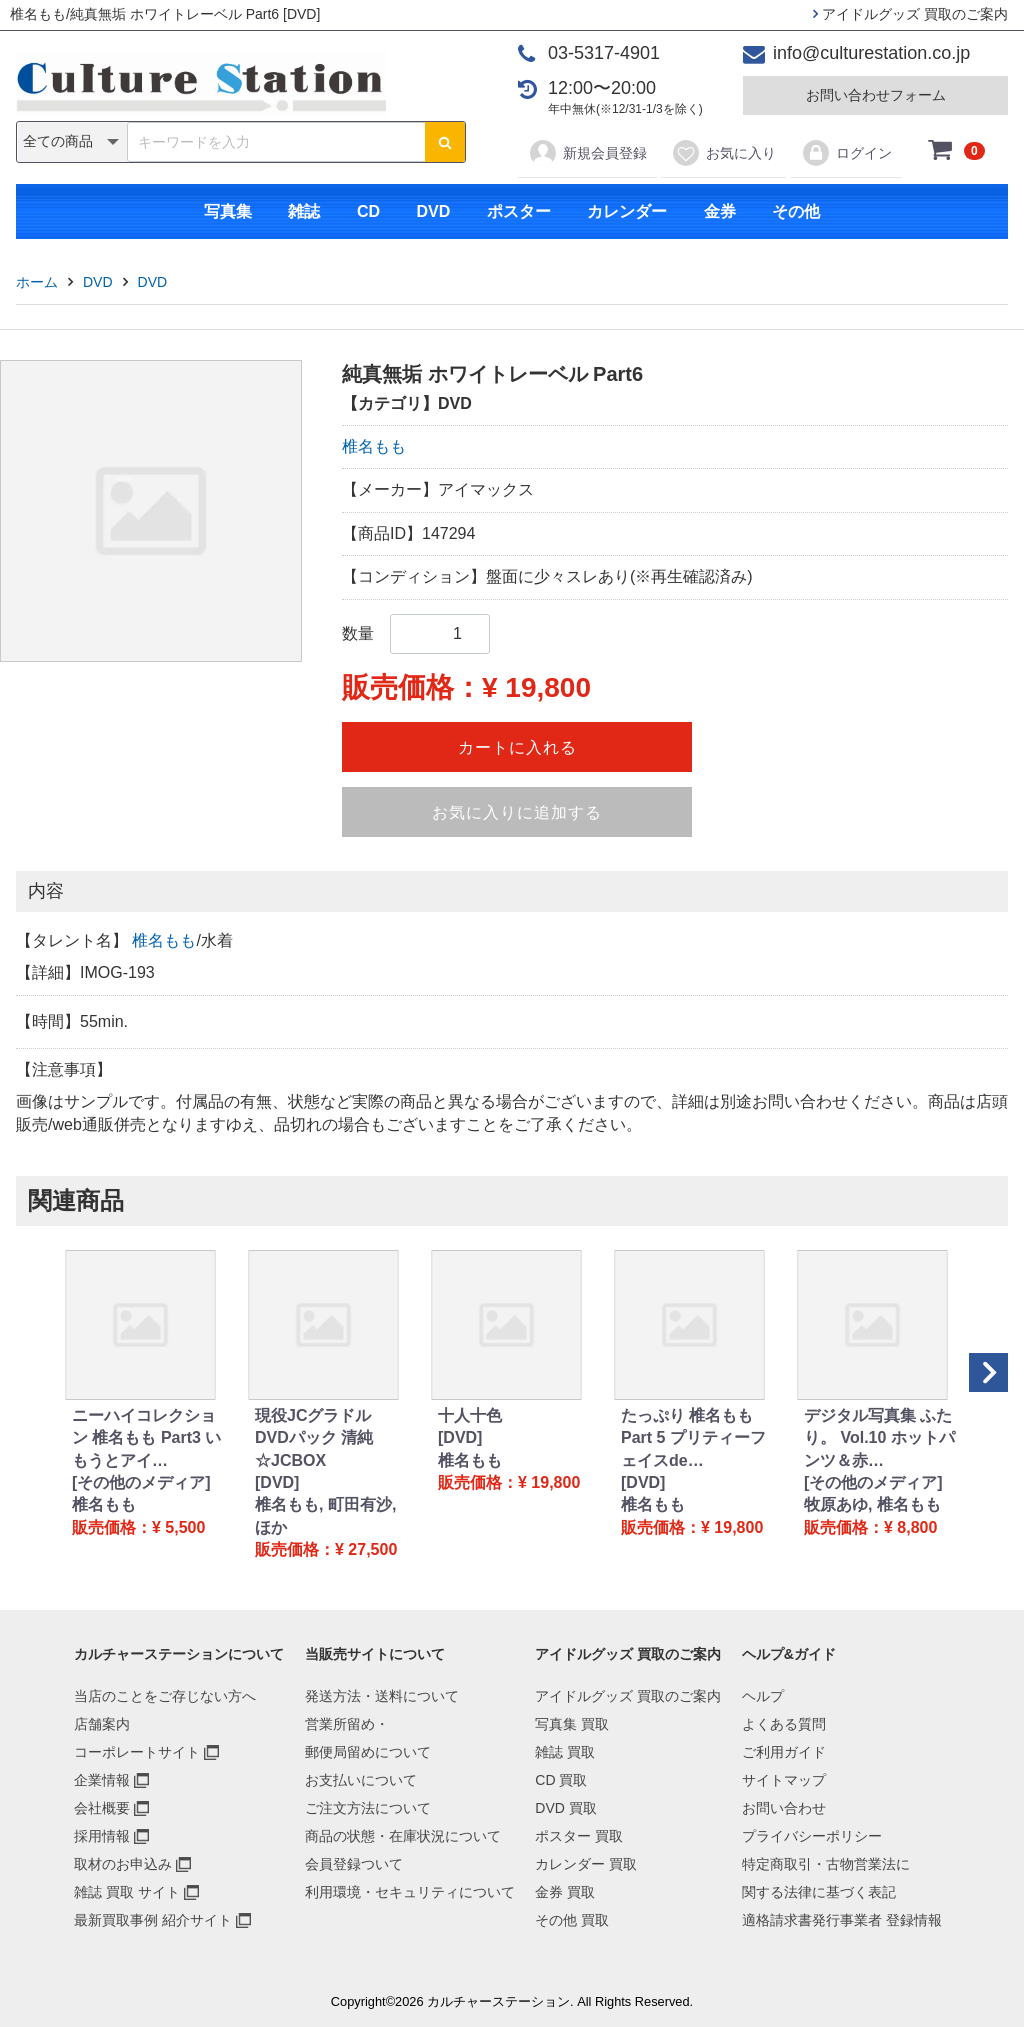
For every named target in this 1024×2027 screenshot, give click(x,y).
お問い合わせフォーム (876, 95)
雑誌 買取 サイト (127, 1892)
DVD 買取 (565, 1808)
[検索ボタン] (445, 142)
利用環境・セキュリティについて (410, 1892)
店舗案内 (102, 1724)
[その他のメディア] (141, 1482)
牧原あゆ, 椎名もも (872, 1504)
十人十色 (470, 1415)
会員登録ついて (354, 1864)
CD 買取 (561, 1780)
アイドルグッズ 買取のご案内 (910, 14)
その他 (796, 211)
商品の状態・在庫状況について (403, 1836)
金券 (720, 211)
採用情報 (102, 1836)
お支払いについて (361, 1780)
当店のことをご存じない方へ (165, 1696)
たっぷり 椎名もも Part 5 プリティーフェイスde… (693, 1438)
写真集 (228, 211)
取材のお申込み (123, 1864)
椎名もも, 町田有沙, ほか (325, 1515)
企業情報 (102, 1780)
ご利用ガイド (784, 1752)
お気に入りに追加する (517, 812)
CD (368, 211)
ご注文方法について (368, 1808)
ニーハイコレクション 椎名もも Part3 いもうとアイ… (146, 1438)
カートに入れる (517, 747)
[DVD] (277, 1482)
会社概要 (102, 1808)
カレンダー (627, 211)
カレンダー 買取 (586, 1864)
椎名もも (374, 446)
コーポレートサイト (137, 1752)
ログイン (846, 153)
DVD (433, 211)
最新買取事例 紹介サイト (153, 1920)
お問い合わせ (784, 1808)
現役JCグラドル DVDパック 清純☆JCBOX (314, 1438)
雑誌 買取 (565, 1752)
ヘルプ (763, 1696)
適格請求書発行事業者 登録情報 (842, 1920)
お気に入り (723, 153)
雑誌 (304, 211)
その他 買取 (572, 1920)
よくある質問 (784, 1724)
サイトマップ (784, 1780)
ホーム (37, 282)
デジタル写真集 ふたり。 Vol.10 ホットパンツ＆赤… (879, 1438)
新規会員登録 (587, 153)
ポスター (519, 211)
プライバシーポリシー (812, 1836)
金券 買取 (565, 1892)
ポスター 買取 (579, 1836)
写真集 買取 (572, 1724)
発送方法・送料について (382, 1696)
